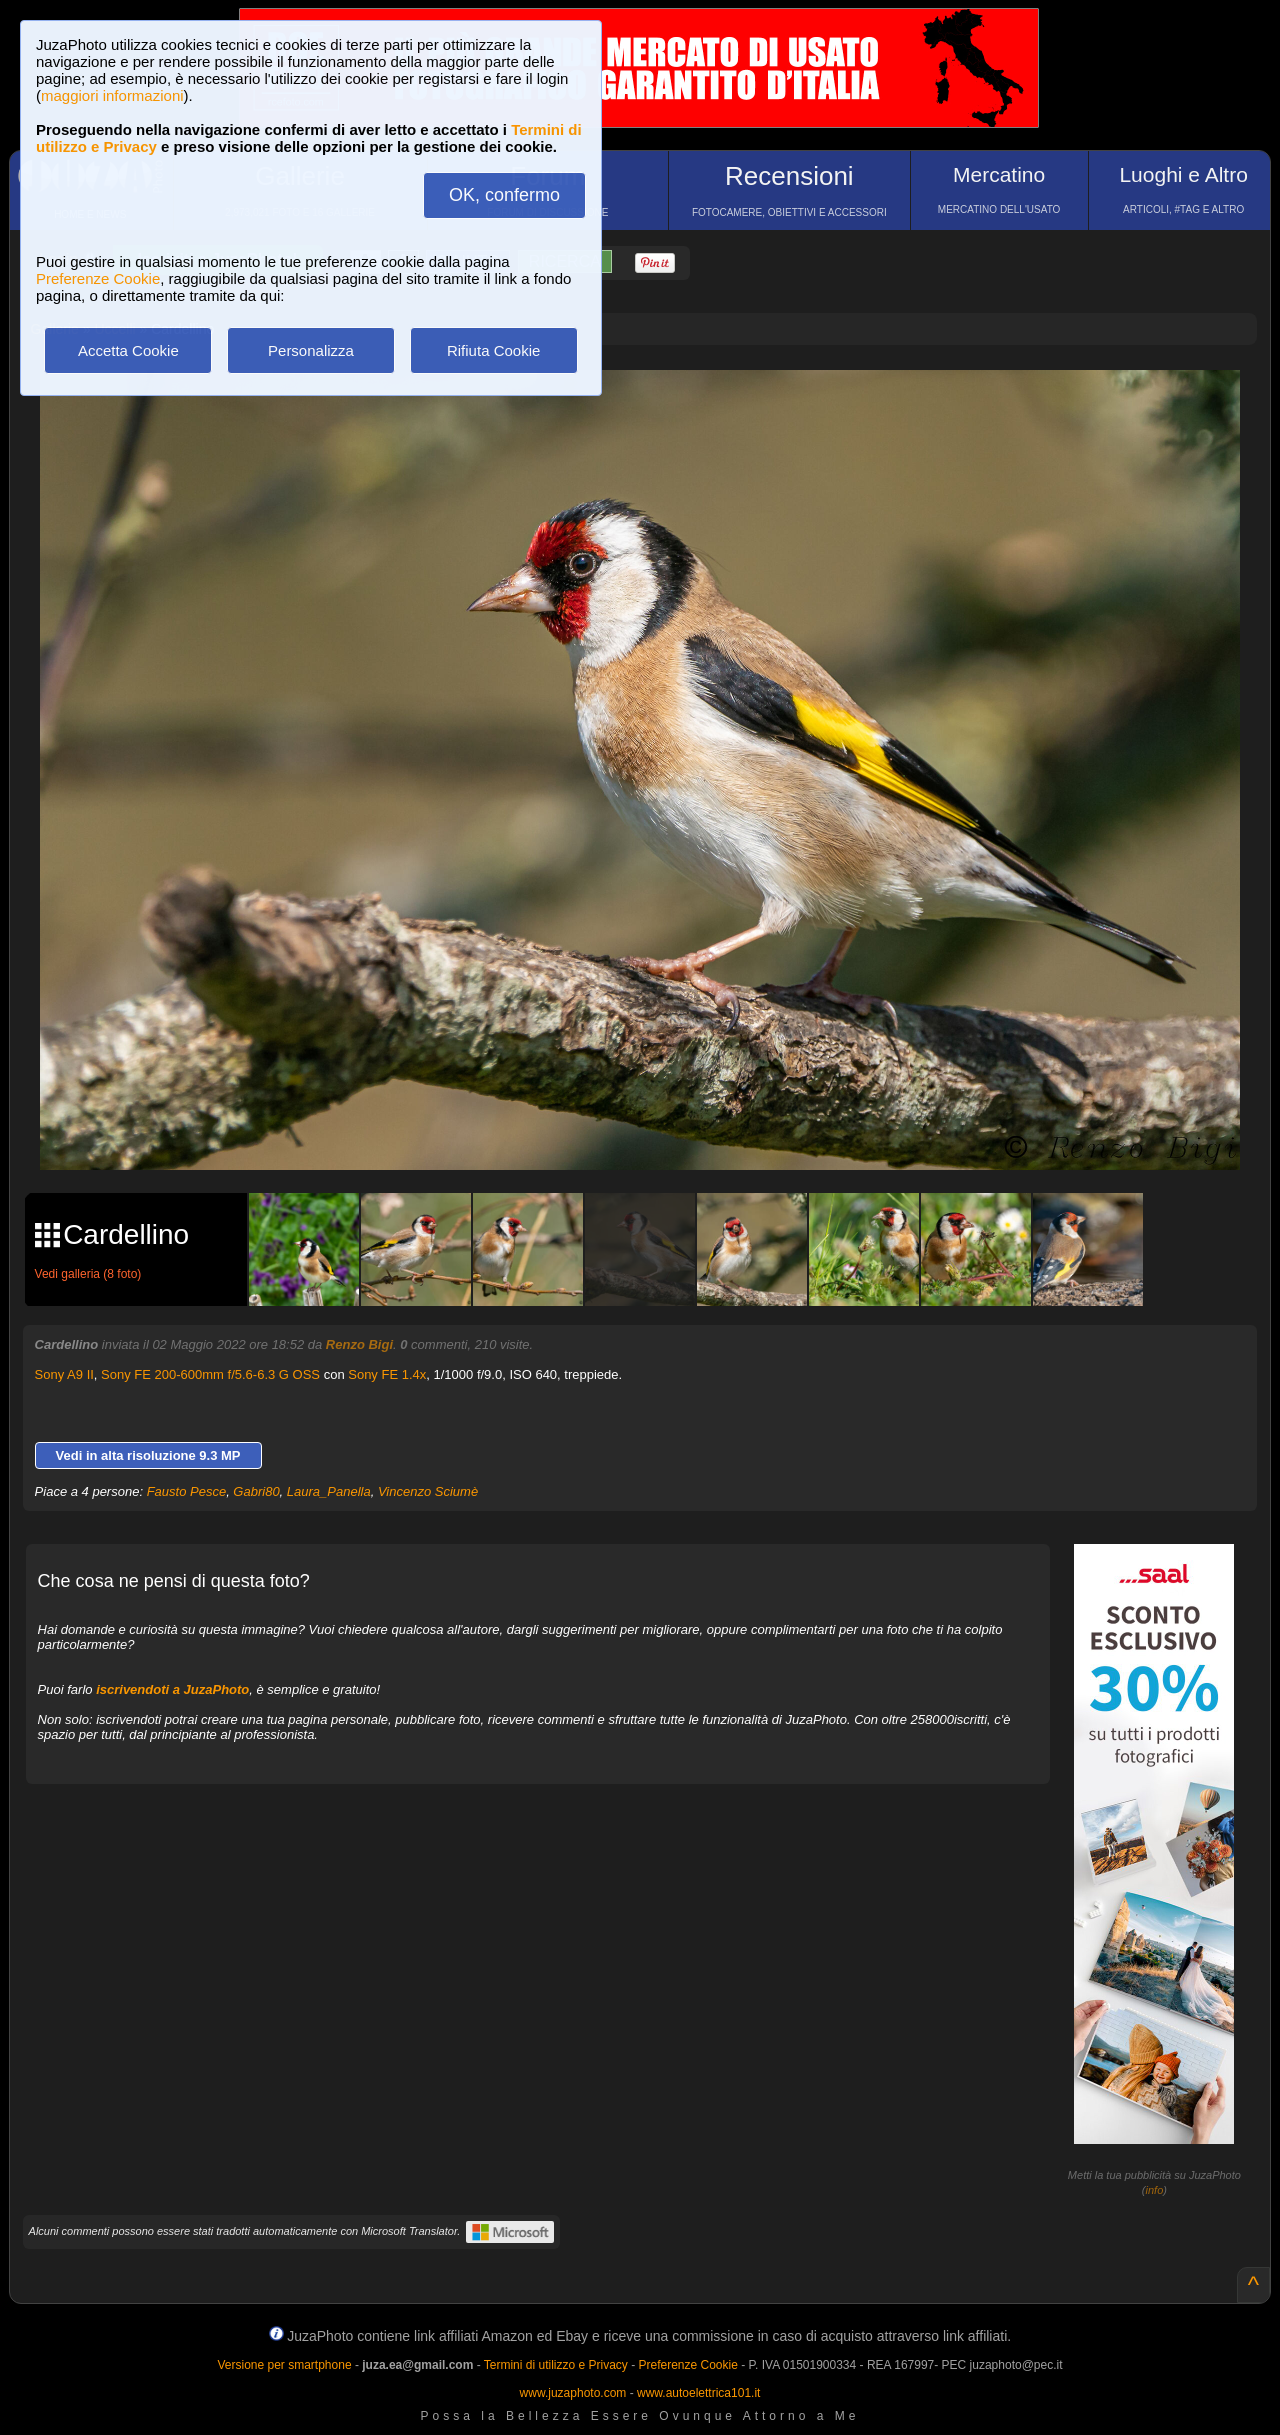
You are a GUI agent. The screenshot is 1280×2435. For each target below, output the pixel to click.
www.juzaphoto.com (573, 2393)
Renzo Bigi (359, 1344)
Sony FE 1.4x (387, 1374)
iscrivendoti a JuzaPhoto (172, 1689)
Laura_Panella (329, 1491)
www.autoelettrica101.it (698, 2393)
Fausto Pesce (187, 1491)
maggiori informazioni (112, 95)
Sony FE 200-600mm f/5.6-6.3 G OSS (210, 1374)
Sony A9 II (64, 1374)
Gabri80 (256, 1491)
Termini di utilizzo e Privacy (556, 2365)
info (1155, 2190)
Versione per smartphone (284, 2365)
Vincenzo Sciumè (428, 1491)
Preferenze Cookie (98, 278)
